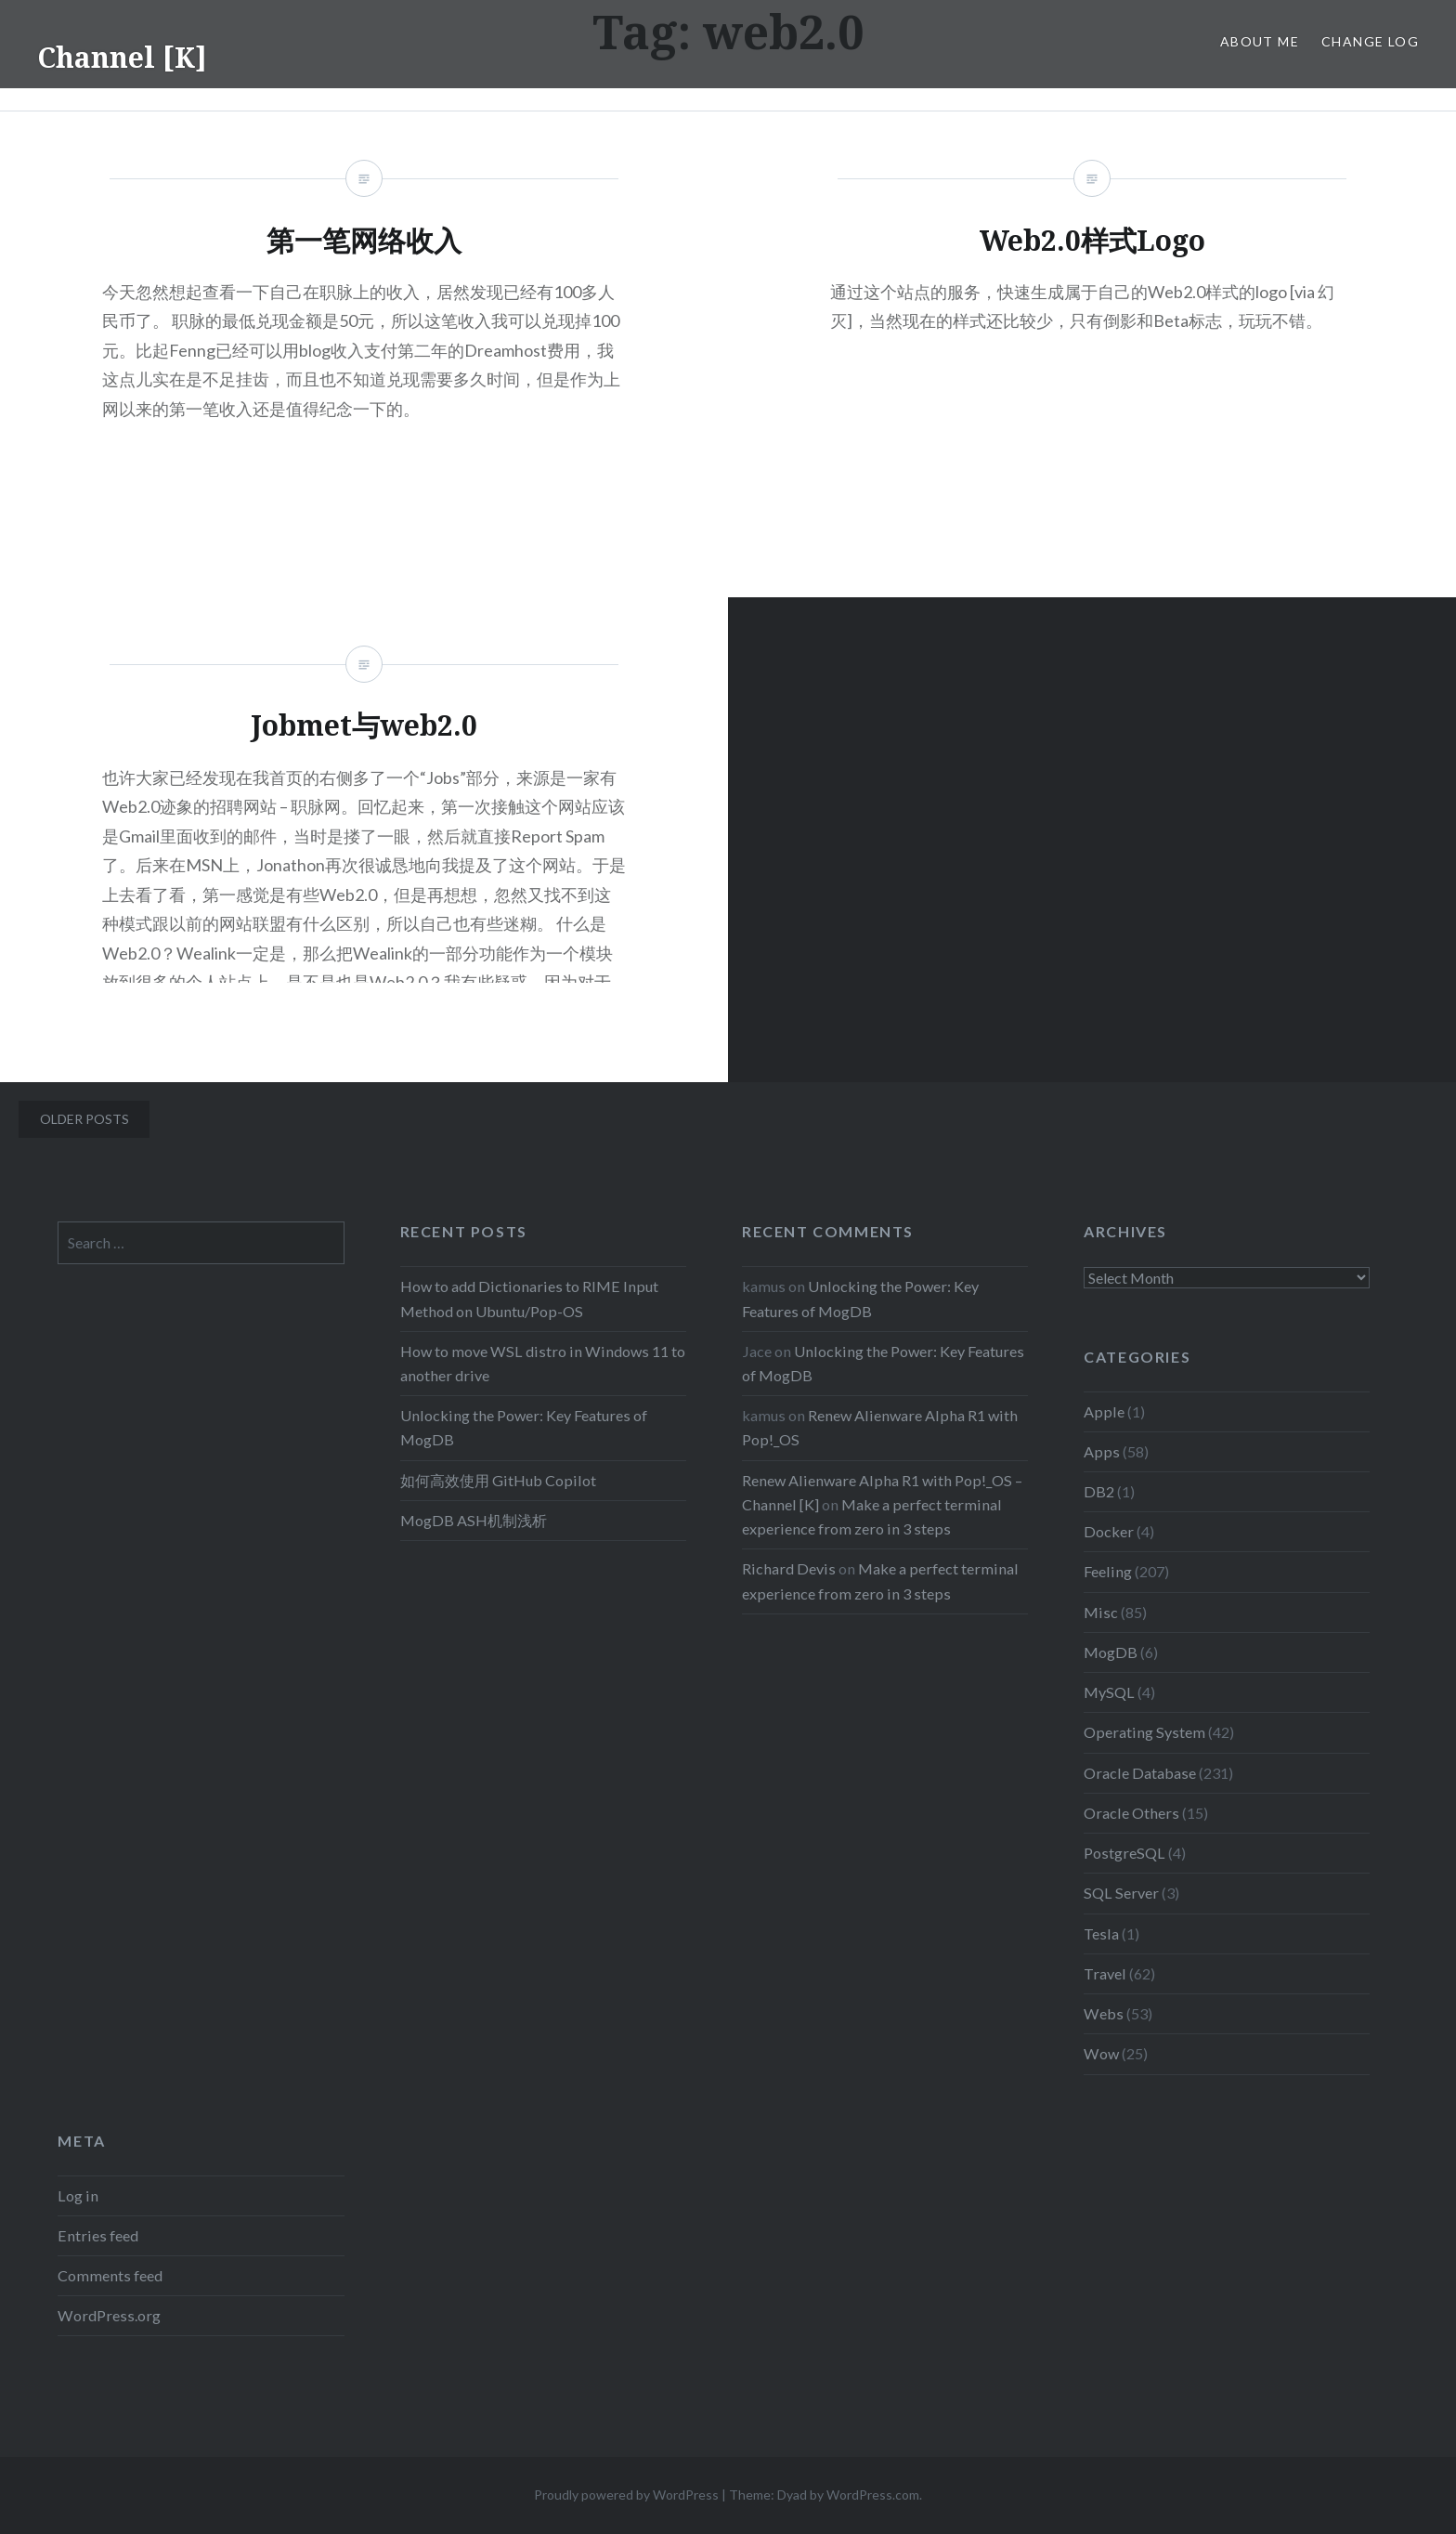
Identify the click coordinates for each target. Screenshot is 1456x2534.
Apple (1104, 1411)
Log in (78, 2195)
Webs (1104, 2013)
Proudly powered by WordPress (626, 2494)
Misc (1101, 1612)
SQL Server (1121, 1892)
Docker (1109, 1531)
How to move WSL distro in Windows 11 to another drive (542, 1363)
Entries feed (98, 2235)
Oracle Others (1131, 1813)
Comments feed (110, 2275)
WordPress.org (109, 2315)
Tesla (1101, 1933)
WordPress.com (872, 2494)
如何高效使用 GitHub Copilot (498, 1480)
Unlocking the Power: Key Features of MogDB (523, 1427)
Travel (1105, 1973)
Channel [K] (122, 57)
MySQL (1109, 1692)
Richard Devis (789, 1568)
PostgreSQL (1124, 1852)
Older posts (84, 1119)
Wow (1101, 2053)
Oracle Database (1140, 1773)
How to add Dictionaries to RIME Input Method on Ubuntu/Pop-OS (529, 1298)
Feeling (1108, 1571)
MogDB (1111, 1652)
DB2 (1099, 1491)
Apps (1102, 1451)
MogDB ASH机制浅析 (473, 1520)
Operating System (1144, 1732)
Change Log (1370, 41)
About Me (1259, 41)
